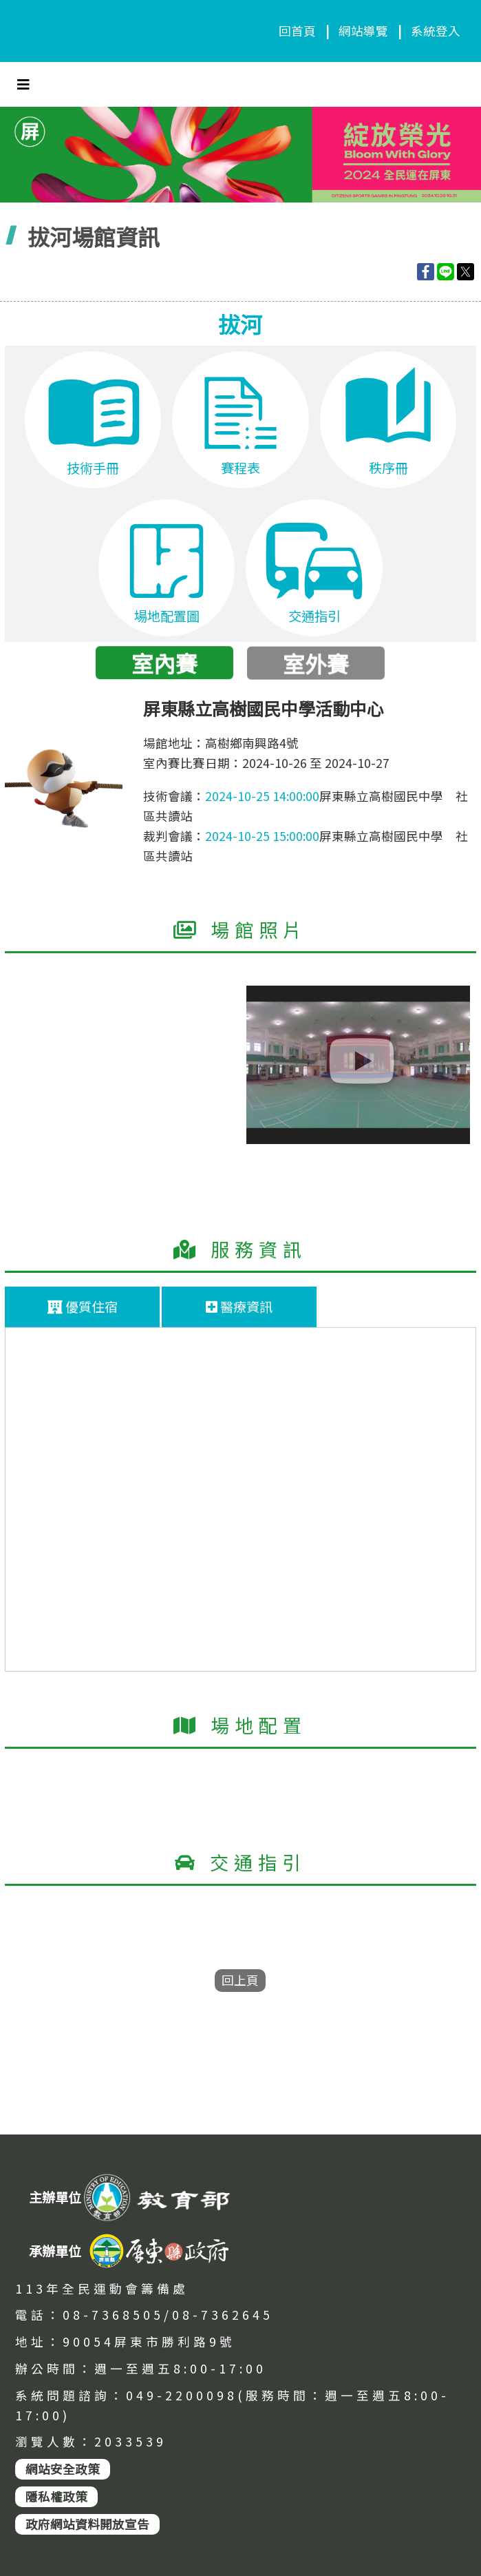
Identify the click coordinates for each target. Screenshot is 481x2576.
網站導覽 (363, 30)
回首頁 (297, 30)
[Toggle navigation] (23, 84)
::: (4, 2176)
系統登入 (435, 30)
